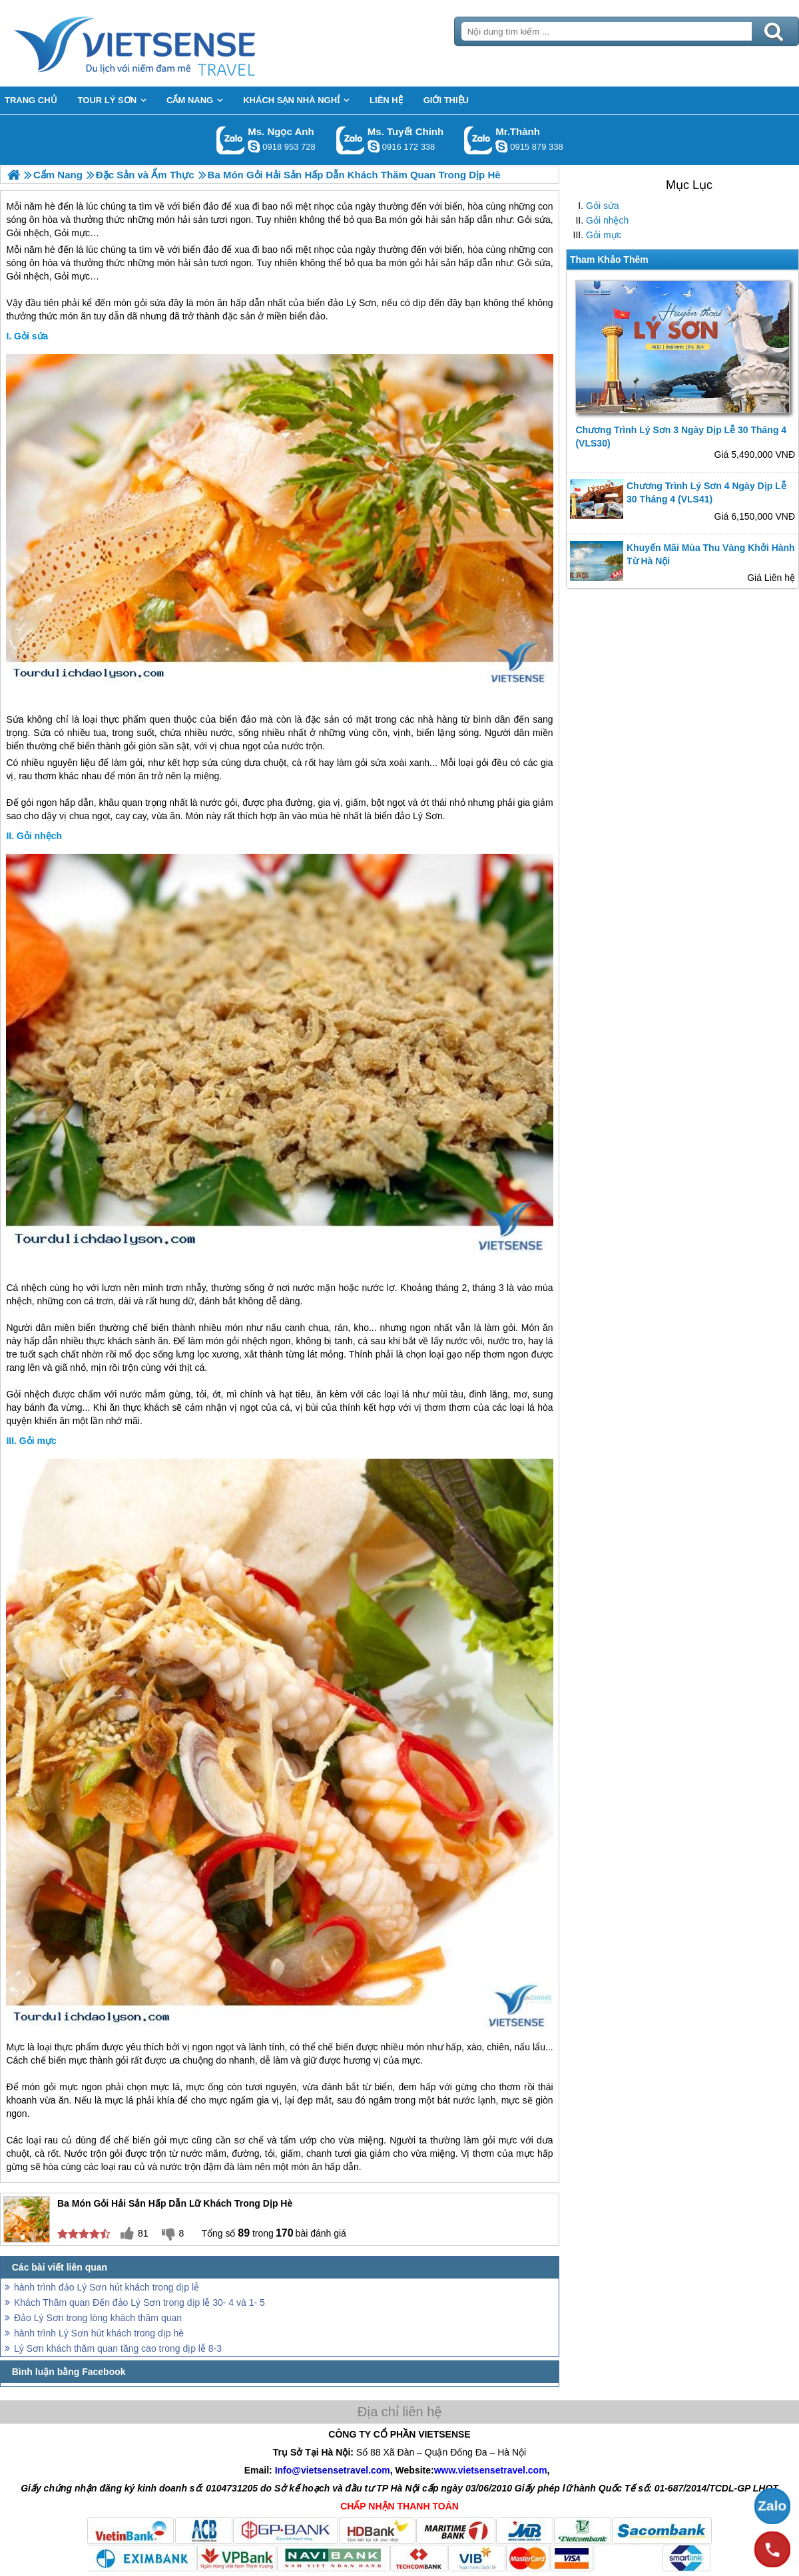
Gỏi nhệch (607, 220)
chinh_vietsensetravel (373, 146)
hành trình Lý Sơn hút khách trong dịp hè (99, 2333)
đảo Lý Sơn (352, 302)
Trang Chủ (168, 43)
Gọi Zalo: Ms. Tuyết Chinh (351, 140)
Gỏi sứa (602, 205)
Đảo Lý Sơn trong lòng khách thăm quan (98, 2317)
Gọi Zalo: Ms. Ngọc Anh (231, 140)
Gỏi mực (604, 235)
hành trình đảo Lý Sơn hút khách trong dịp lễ (106, 2287)
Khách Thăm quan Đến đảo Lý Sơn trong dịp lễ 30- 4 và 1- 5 (139, 2302)
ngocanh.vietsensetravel (253, 146)
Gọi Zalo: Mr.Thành (478, 140)
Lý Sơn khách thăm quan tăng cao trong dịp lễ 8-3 (118, 2348)
